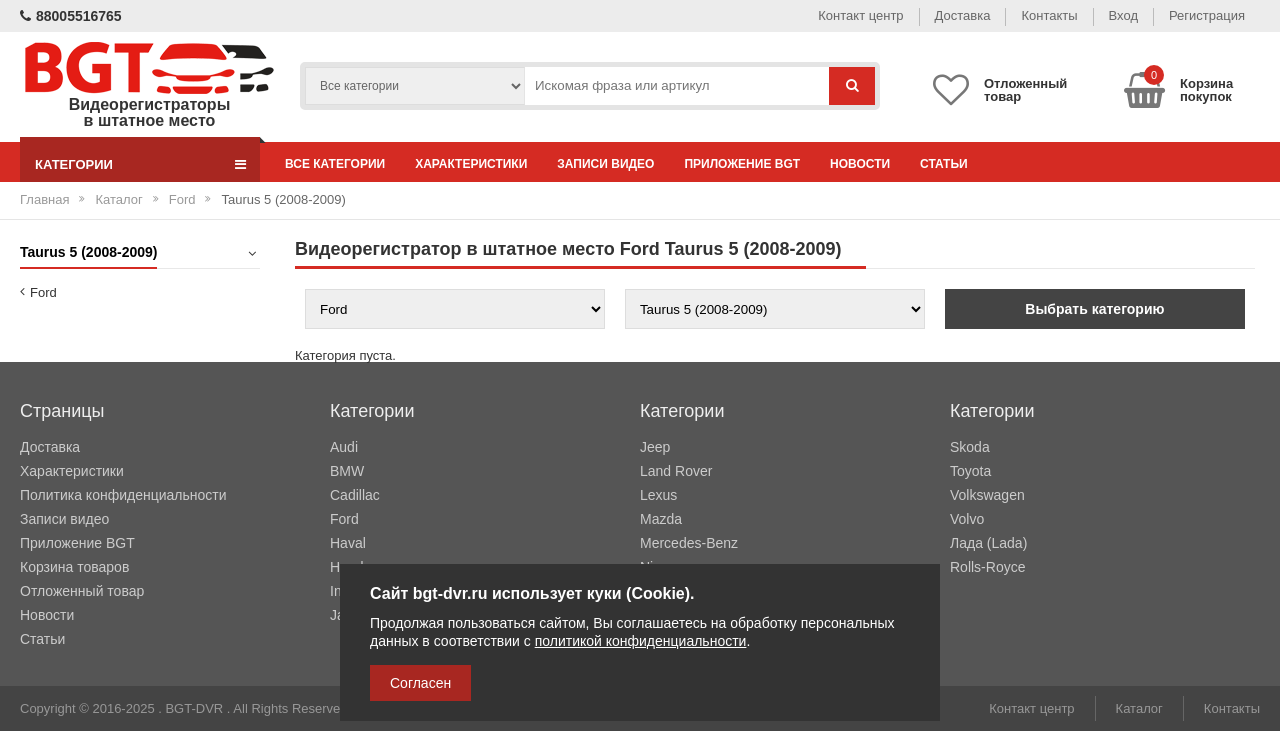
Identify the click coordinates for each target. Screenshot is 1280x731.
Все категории (335, 164)
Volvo (967, 519)
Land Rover (676, 471)
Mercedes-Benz (689, 543)
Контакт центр (860, 15)
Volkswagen (987, 495)
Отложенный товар (82, 591)
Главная (44, 199)
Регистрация (1207, 15)
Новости (860, 164)
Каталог (118, 199)
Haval (348, 543)
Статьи (944, 164)
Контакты (1049, 15)
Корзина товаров (74, 567)
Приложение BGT (742, 164)
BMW (347, 471)
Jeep (655, 447)
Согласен (420, 683)
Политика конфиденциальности (123, 495)
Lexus (658, 495)
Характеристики (471, 164)
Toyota (970, 471)
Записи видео (605, 164)
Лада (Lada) (988, 543)
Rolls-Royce (987, 567)
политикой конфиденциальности (641, 641)
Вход (1123, 15)
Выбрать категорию (1094, 309)
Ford (182, 199)
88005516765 (71, 16)
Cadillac (355, 495)
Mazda (661, 519)
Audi (344, 447)
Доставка (963, 15)
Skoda (970, 447)
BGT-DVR (194, 708)
